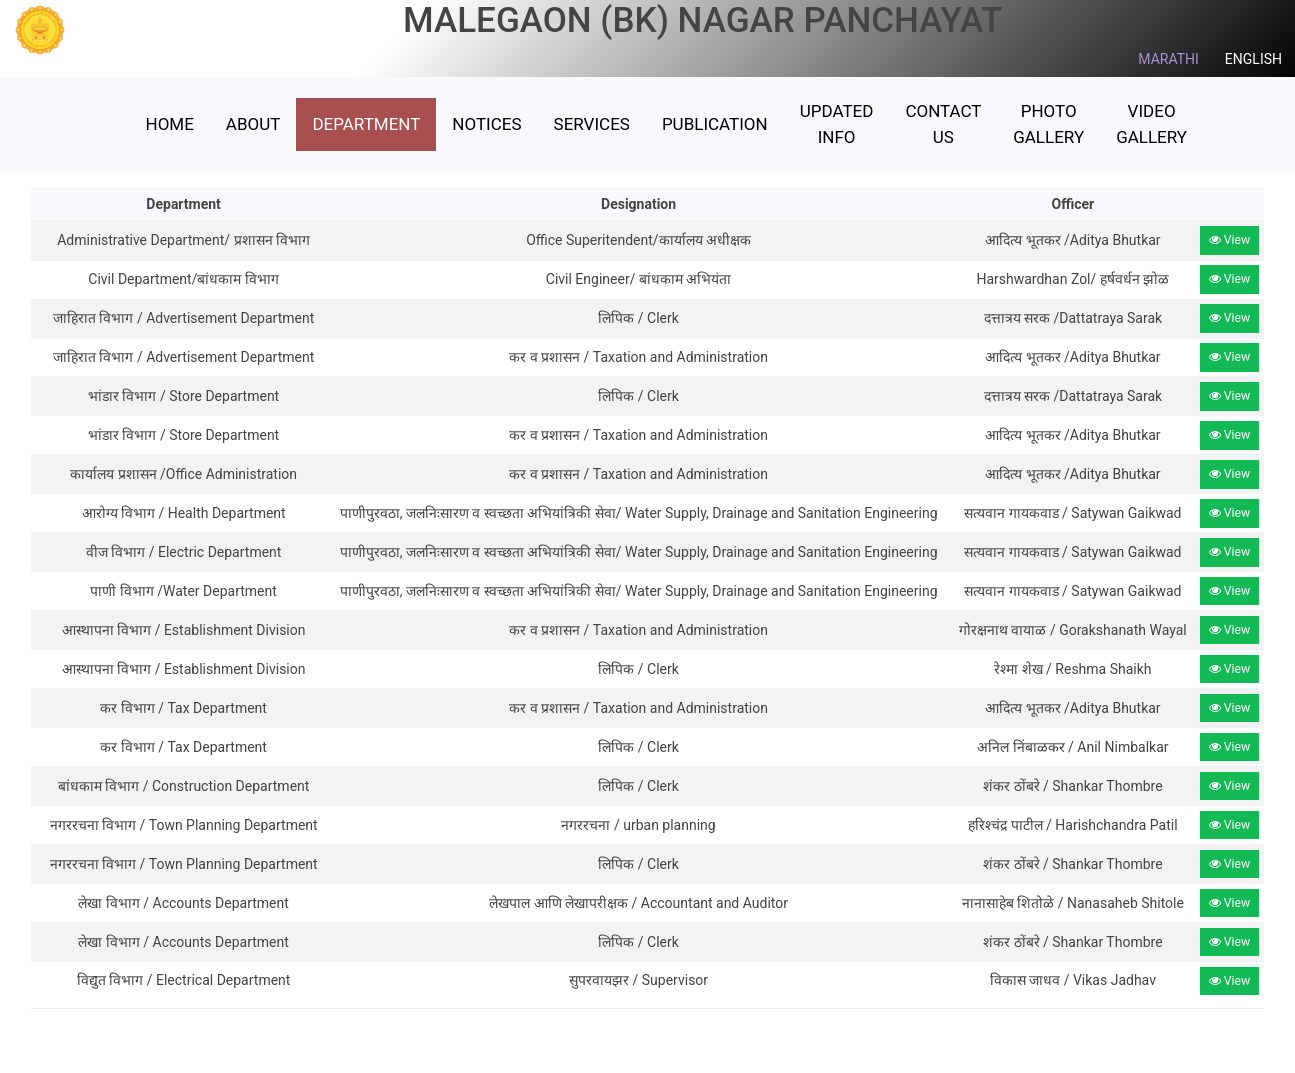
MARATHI (1168, 59)
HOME (170, 124)
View (1230, 240)
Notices (486, 124)
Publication (715, 124)
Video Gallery (1151, 124)
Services (592, 124)
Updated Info (837, 124)
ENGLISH (1253, 59)
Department (366, 124)
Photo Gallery (1048, 124)
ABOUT (253, 124)
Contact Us (943, 124)
